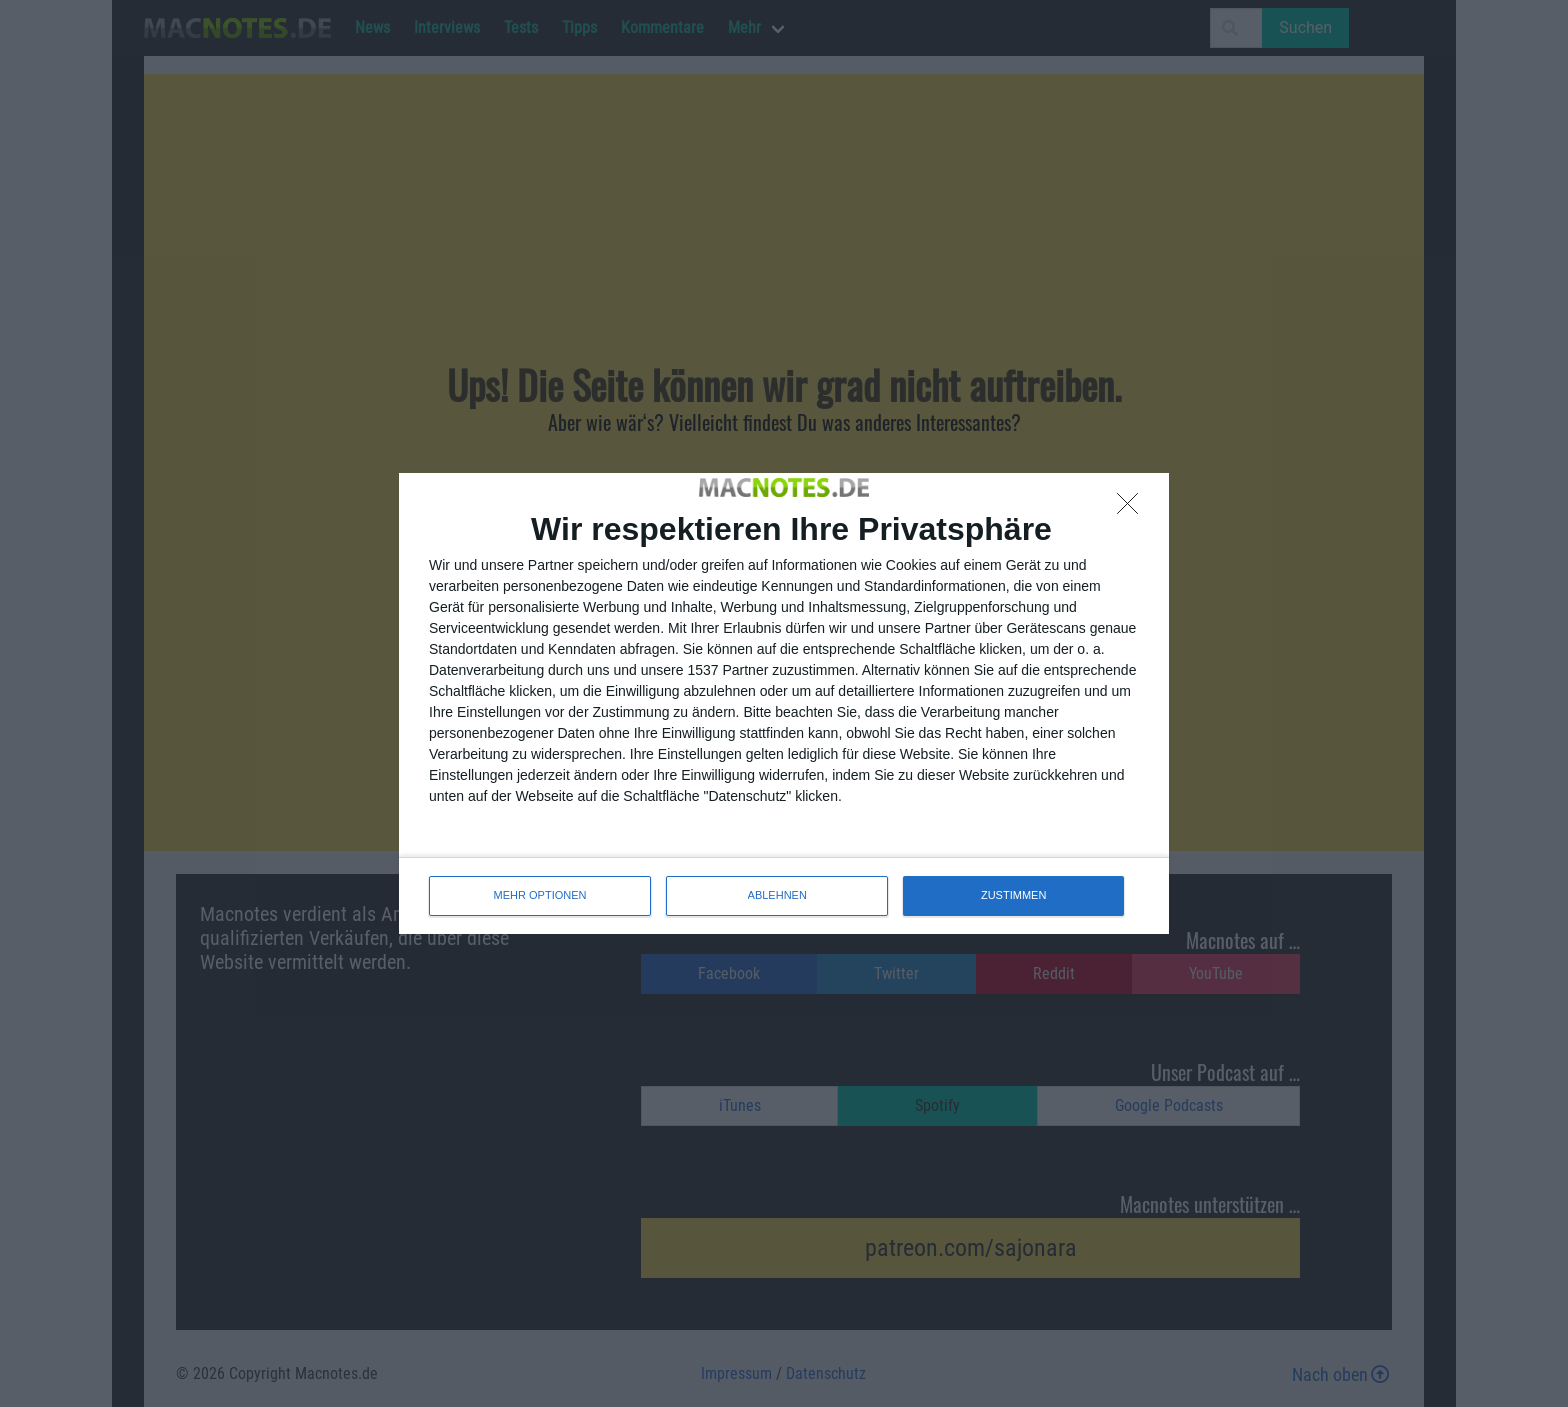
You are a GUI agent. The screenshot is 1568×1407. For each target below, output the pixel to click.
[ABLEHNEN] (1133, 509)
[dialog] (784, 703)
